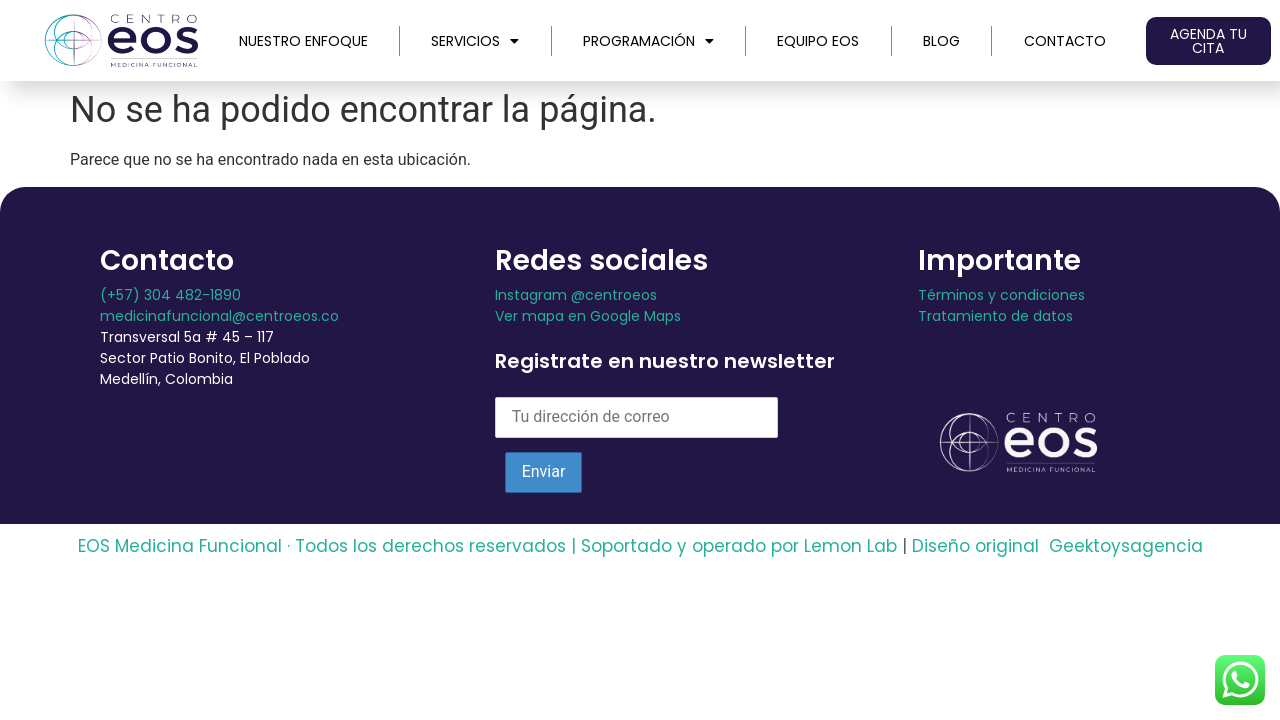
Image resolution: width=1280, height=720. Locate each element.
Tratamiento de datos (995, 316)
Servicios (475, 41)
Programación (648, 41)
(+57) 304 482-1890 (170, 295)
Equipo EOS (818, 41)
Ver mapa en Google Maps (588, 316)
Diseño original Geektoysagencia (1057, 546)
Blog (941, 41)
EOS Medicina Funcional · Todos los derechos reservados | (327, 546)
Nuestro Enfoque (303, 41)
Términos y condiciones (1001, 295)
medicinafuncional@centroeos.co (219, 316)
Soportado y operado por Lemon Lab (739, 546)
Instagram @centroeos (576, 295)
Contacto (1065, 41)
